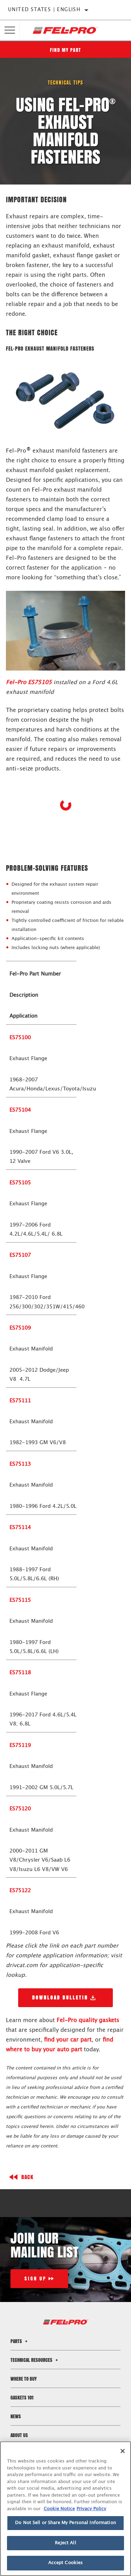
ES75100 (20, 1037)
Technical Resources (35, 2360)
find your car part (68, 2040)
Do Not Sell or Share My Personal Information (65, 2523)
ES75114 (20, 1527)
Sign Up (35, 2278)
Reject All (65, 2543)
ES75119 (20, 1745)
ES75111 (20, 1400)
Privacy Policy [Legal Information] (91, 2509)
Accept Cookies (65, 2563)
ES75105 (20, 1182)
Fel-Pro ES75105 (29, 682)
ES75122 (20, 1890)
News (15, 2416)
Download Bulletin (60, 1997)
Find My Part (65, 50)
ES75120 (20, 1808)
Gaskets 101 (22, 2397)
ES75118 (20, 1672)
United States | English (44, 9)
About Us (19, 2435)
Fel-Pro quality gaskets (88, 2020)
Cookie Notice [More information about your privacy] (59, 2509)
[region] (65, 2508)
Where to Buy (23, 2378)
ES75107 (20, 1255)
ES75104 (20, 1110)
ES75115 (20, 1600)
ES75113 (20, 1464)
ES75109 (20, 1328)
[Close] (122, 2451)
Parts (19, 2341)
